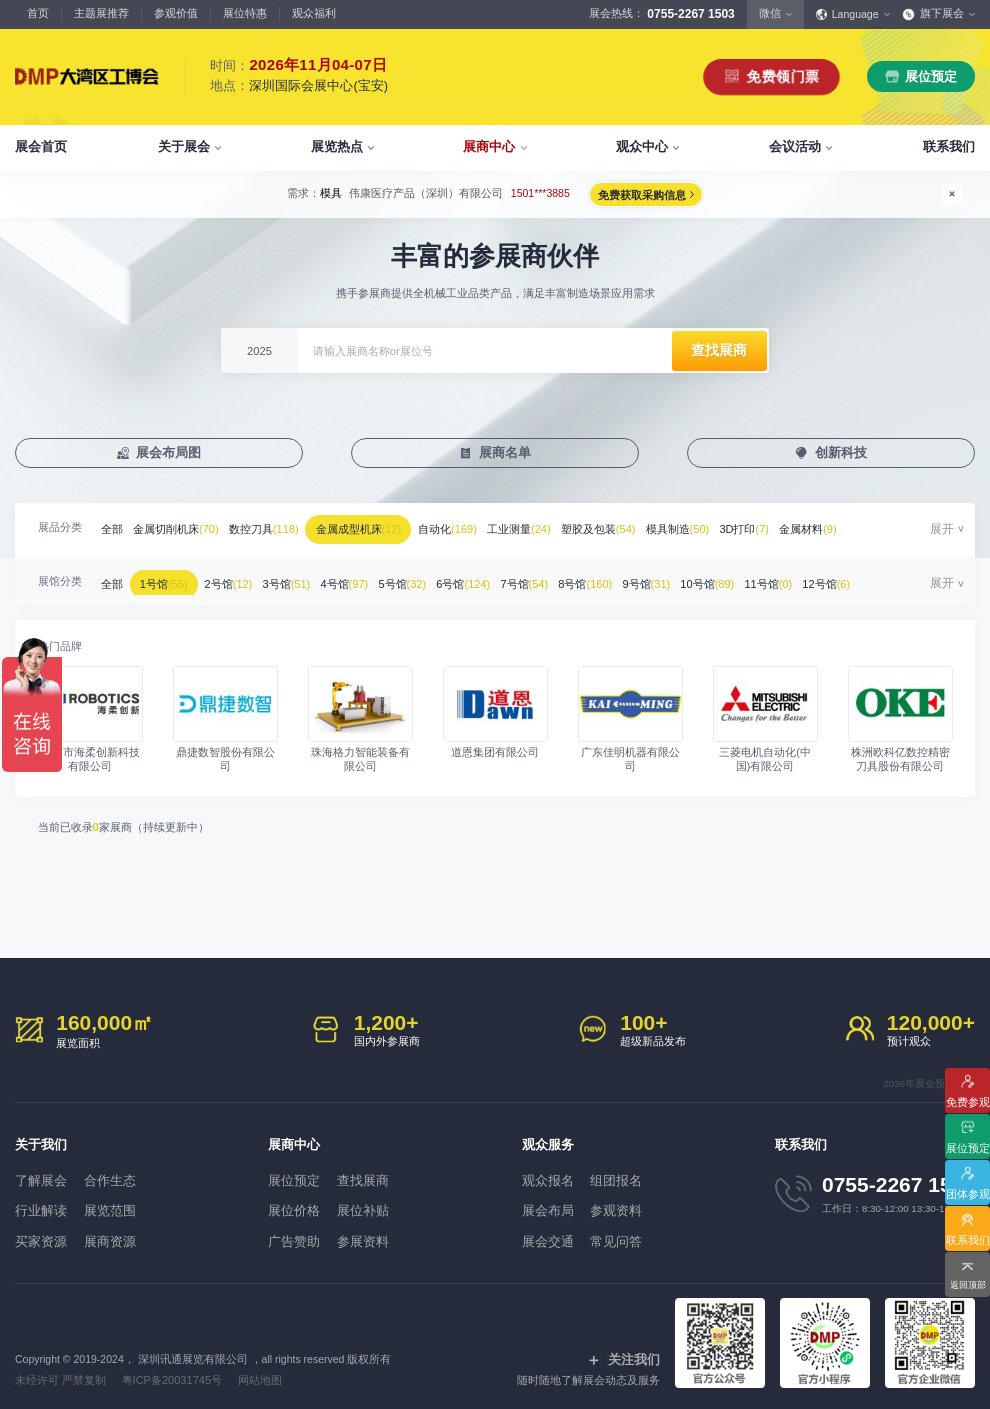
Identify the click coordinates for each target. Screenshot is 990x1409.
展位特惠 (245, 13)
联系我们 (949, 146)
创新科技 (842, 454)
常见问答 (638, 1231)
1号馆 (178, 579)
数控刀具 (284, 531)
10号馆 (798, 579)
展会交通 (544, 1231)
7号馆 (590, 579)
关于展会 (184, 146)
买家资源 (37, 1231)
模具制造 (743, 531)
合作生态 (131, 1177)
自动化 (488, 531)
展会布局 (544, 1204)
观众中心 (642, 146)
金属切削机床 (188, 531)
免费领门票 (781, 76)
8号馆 (660, 579)
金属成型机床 (389, 531)
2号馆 (253, 579)
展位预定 (931, 76)
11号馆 (868, 579)
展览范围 (131, 1204)
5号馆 (452, 579)
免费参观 (968, 1088)
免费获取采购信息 (668, 195)
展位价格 (290, 1204)
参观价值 (176, 13)
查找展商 (385, 1177)
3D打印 (818, 531)
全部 (116, 531)
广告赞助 (290, 1231)
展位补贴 (385, 1204)
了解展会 (37, 1177)
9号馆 (729, 579)
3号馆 (319, 579)
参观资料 (638, 1204)
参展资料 (385, 1231)
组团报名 (638, 1177)
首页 (38, 13)
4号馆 (386, 579)
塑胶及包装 (655, 531)
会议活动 (795, 146)
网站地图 (254, 1367)
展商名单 (506, 454)
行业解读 (37, 1204)
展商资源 (131, 1231)
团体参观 (968, 1189)
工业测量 (568, 531)
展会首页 (41, 146)
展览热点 (337, 146)
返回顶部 (968, 1281)
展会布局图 (169, 454)
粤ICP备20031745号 (168, 1367)
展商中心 (489, 146)
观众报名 (544, 1177)
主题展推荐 (101, 13)
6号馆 (521, 579)
